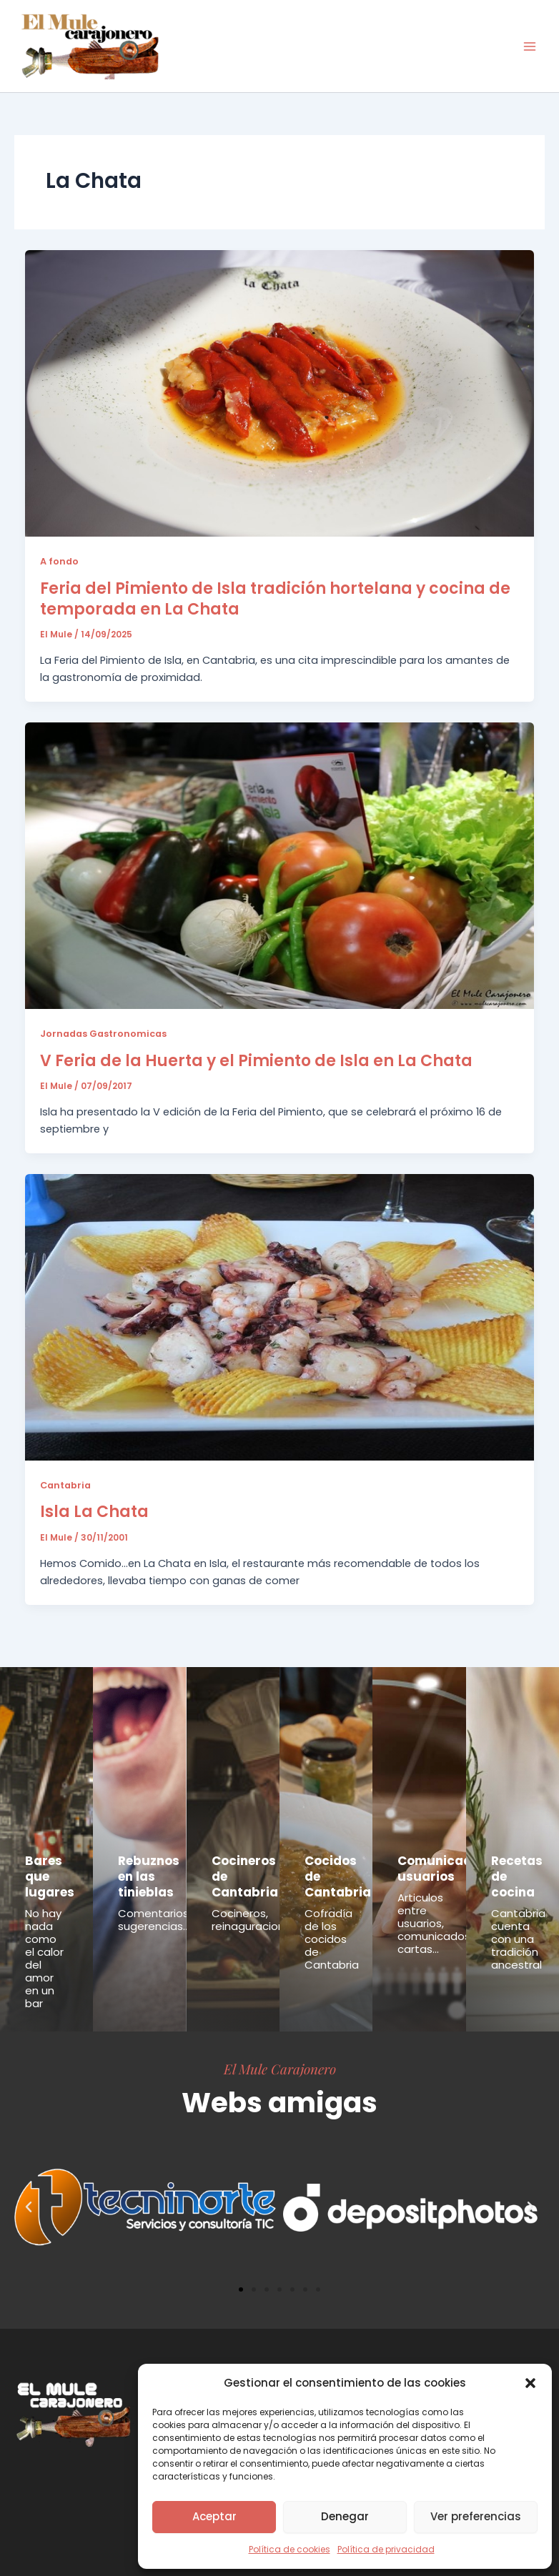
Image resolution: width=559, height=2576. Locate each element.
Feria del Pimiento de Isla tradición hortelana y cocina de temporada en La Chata (275, 598)
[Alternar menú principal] (530, 46)
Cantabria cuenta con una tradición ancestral (518, 1939)
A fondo (59, 561)
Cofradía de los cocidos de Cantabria (332, 1939)
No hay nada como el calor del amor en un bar (44, 1958)
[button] (530, 2383)
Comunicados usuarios (442, 1868)
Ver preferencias (475, 2516)
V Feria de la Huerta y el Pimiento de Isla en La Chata (256, 1061)
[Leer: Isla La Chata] (280, 1316)
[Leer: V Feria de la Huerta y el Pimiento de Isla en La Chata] (280, 864)
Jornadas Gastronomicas (103, 1034)
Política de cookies (289, 2549)
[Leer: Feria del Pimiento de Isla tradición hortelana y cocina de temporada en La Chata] (280, 393)
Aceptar (214, 2516)
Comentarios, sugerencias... (154, 1920)
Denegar (345, 2516)
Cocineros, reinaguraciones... (258, 1920)
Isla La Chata (94, 1512)
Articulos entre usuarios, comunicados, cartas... (435, 1923)
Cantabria (65, 1485)
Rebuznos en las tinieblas (148, 1876)
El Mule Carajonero (280, 2068)
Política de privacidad (386, 2549)
